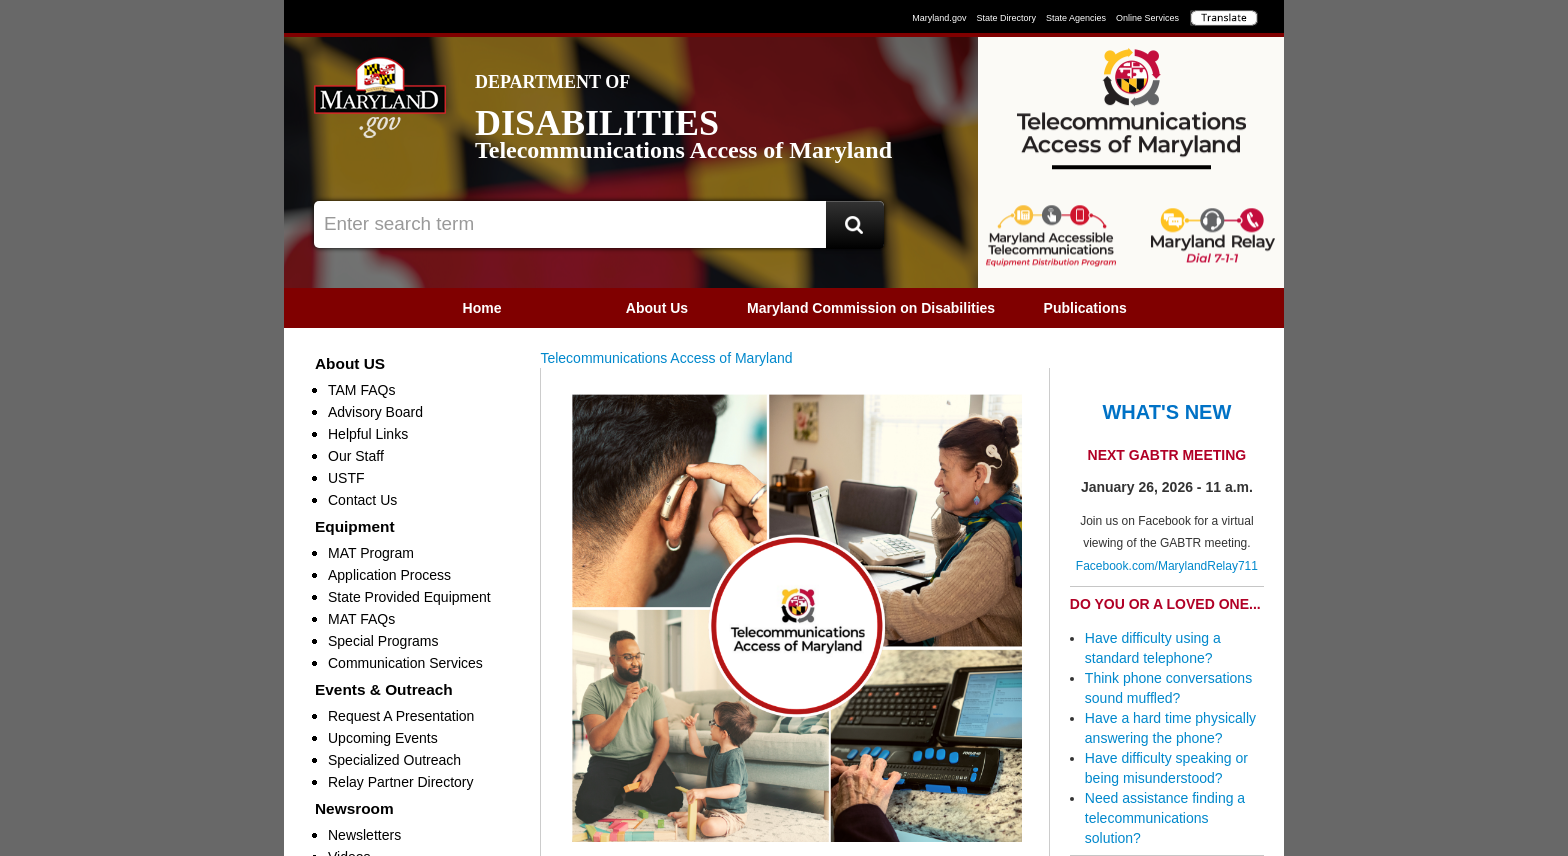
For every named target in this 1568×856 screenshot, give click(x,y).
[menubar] (784, 308)
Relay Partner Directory (401, 782)
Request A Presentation (401, 716)
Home (482, 308)
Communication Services (405, 663)
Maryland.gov (939, 18)
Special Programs (383, 641)
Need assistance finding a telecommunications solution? (1165, 818)
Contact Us (362, 500)
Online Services (1147, 18)
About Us (657, 308)
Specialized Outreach (394, 760)
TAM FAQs (361, 390)
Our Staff (356, 456)
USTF (346, 478)
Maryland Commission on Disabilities (871, 308)
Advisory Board (375, 412)
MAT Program (371, 553)
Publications (1085, 308)
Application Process (389, 575)
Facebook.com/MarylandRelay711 (1167, 566)
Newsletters (364, 835)
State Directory (1006, 18)
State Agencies (1076, 18)
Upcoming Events (383, 738)
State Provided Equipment (409, 597)
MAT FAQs (361, 619)
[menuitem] (482, 308)
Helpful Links (368, 434)
